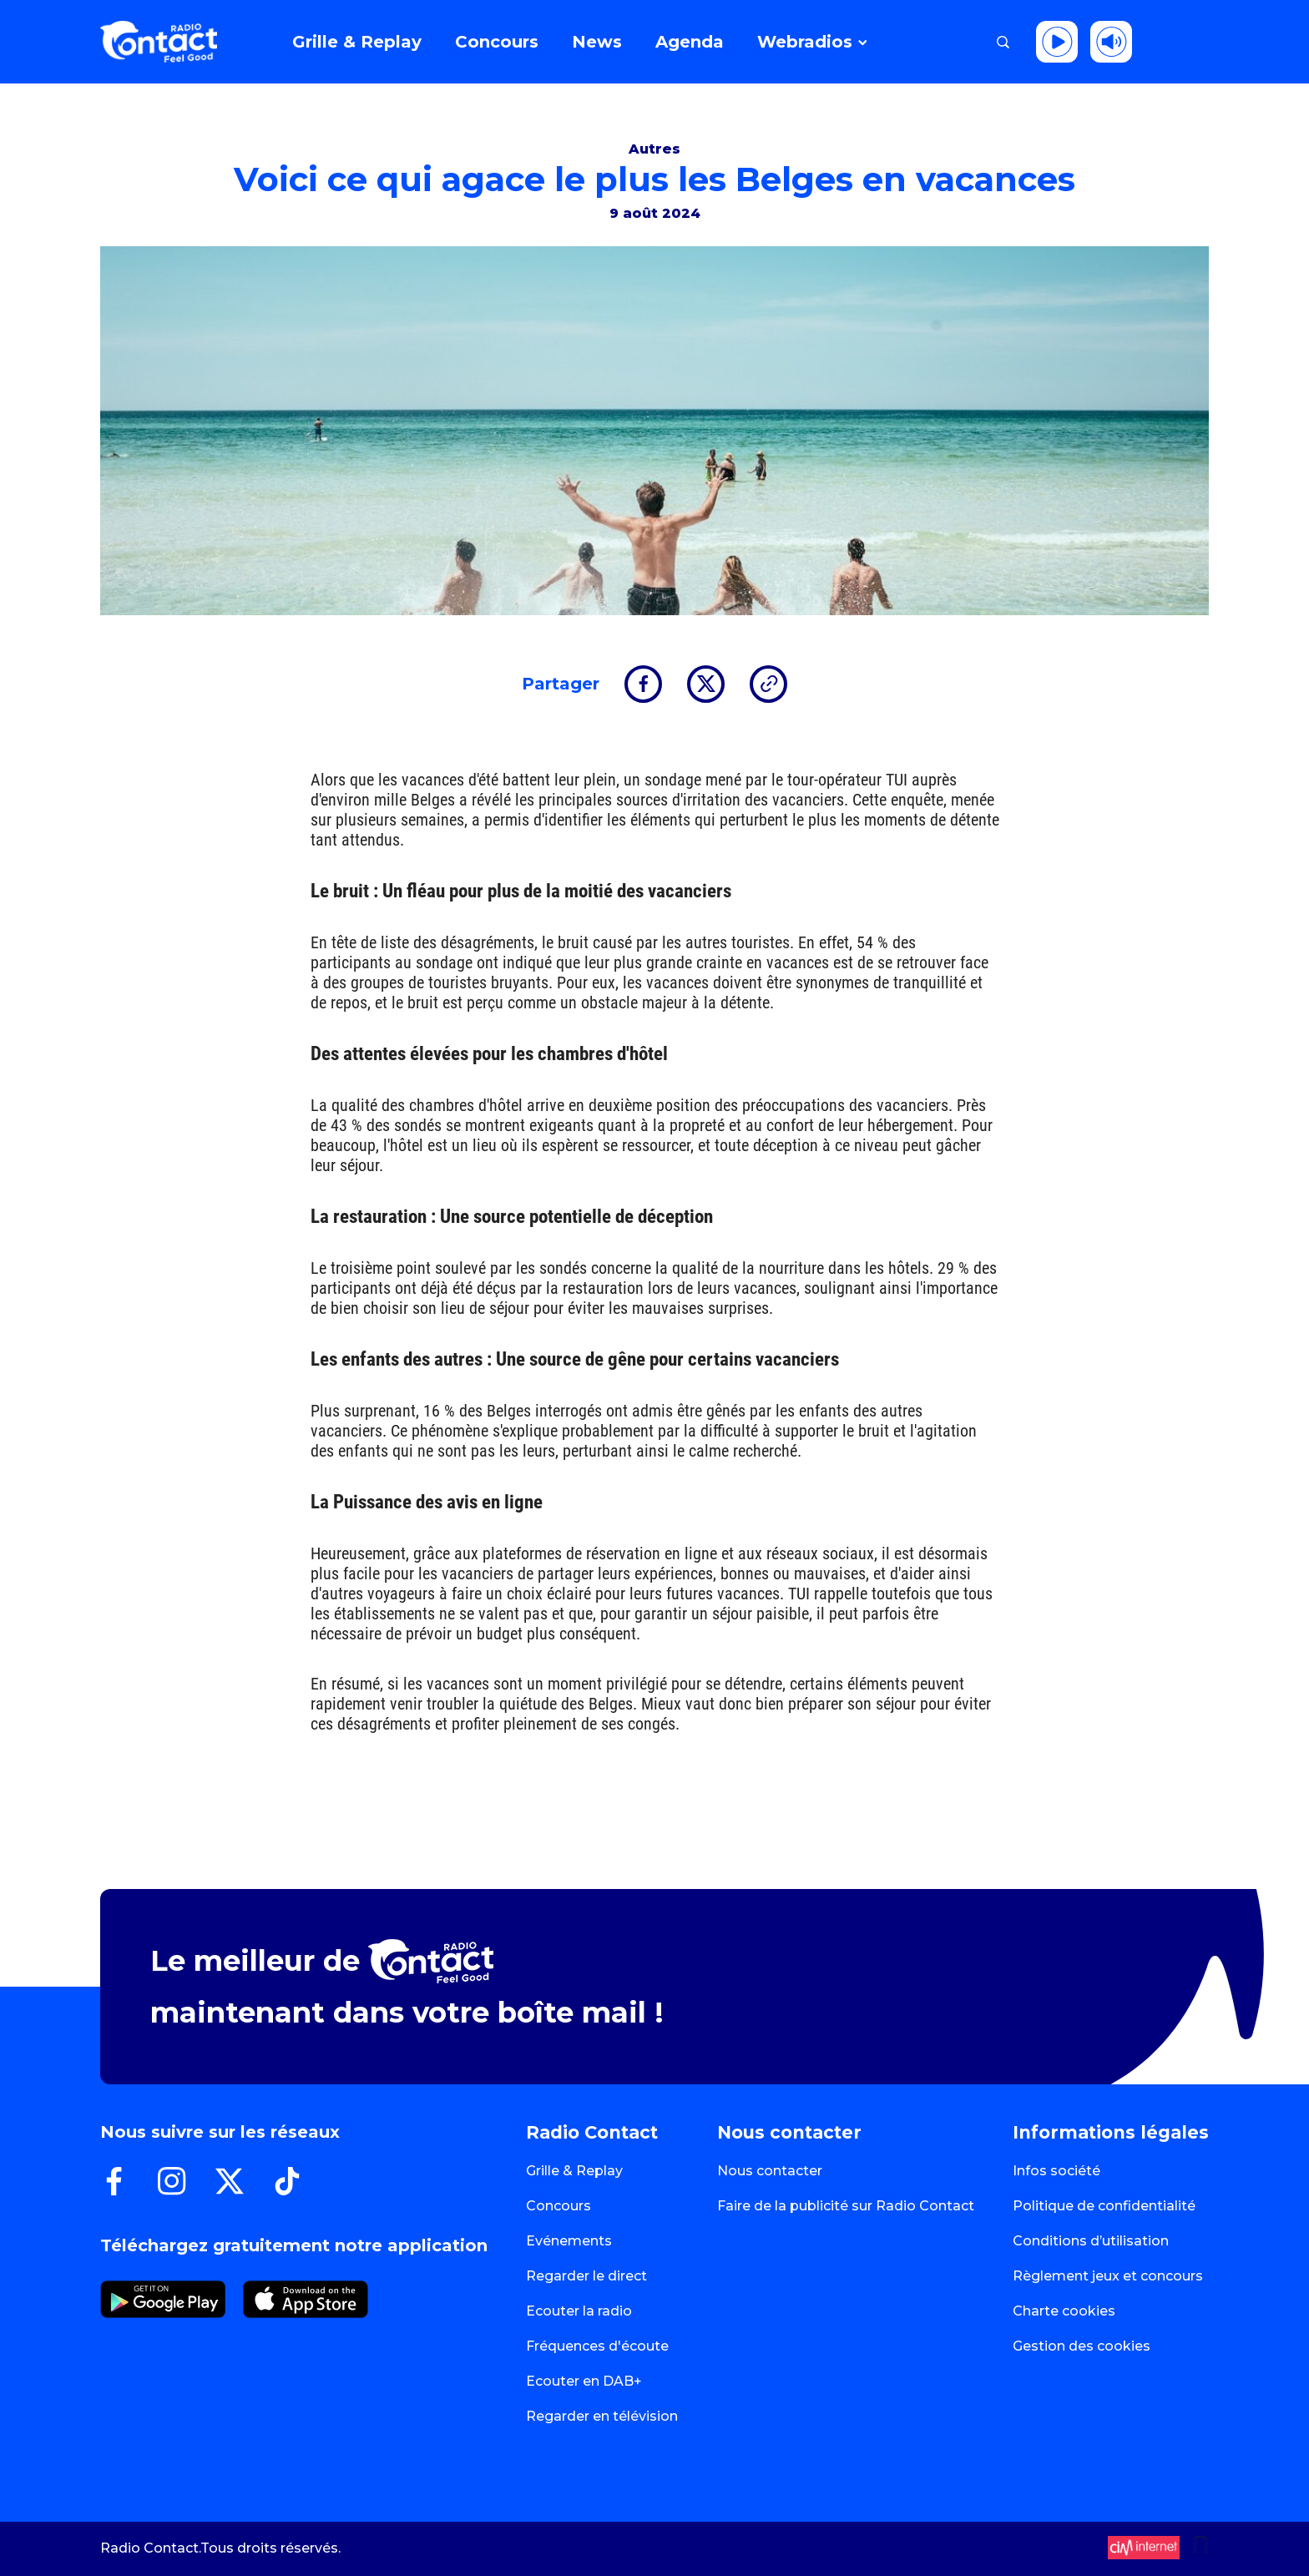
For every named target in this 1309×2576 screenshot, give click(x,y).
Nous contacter (769, 2171)
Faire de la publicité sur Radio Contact (845, 2206)
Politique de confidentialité (1104, 2206)
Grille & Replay (574, 2171)
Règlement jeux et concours (1108, 2276)
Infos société (1056, 2171)
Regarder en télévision (602, 2416)
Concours (558, 2206)
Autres (654, 149)
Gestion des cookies (1081, 2346)
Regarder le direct (586, 2276)
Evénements (569, 2241)
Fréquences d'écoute (597, 2346)
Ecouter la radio (579, 2311)
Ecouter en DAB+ (584, 2381)
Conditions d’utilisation (1091, 2241)
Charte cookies (1064, 2311)
